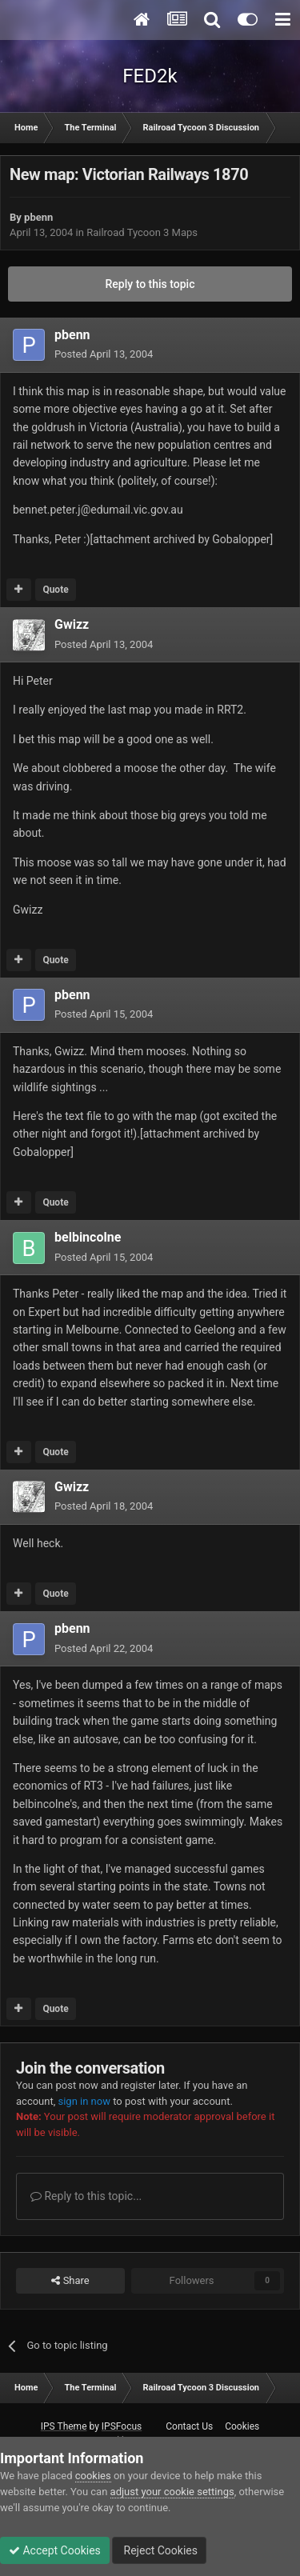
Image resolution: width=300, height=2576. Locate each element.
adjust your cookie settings (172, 2492)
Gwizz (71, 624)
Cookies (242, 2426)
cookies (93, 2476)
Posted (103, 354)
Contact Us (189, 2426)
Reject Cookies (159, 2550)
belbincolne (87, 1237)
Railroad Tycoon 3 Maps (142, 232)
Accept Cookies (55, 2550)
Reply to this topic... (86, 2196)
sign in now (84, 2101)
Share (70, 2281)
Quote (55, 589)
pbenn (38, 217)
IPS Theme (64, 2426)
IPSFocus (122, 2426)
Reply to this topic (150, 284)
